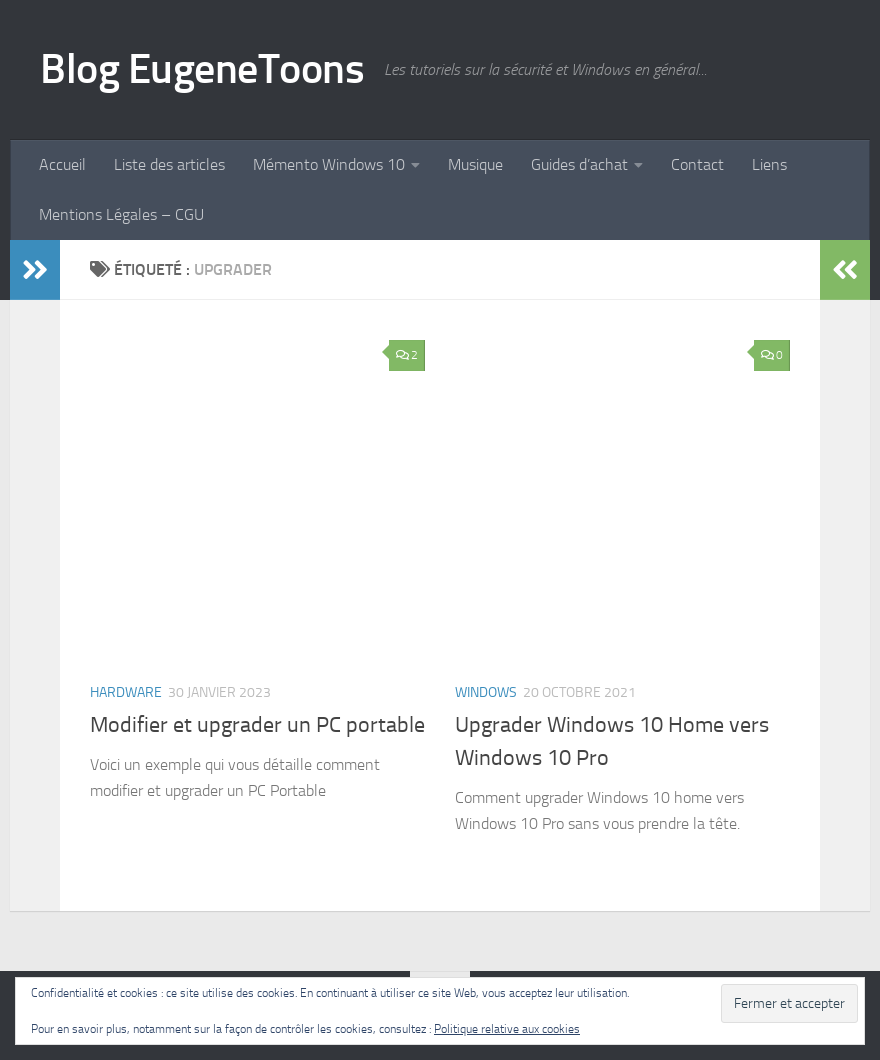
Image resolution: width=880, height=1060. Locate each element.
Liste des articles (169, 164)
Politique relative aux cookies (507, 1029)
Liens (769, 164)
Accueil (62, 164)
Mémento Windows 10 (329, 164)
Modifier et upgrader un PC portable (257, 725)
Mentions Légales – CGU (121, 214)
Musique (475, 164)
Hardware (126, 692)
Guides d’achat (579, 164)
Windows (486, 692)
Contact (697, 164)
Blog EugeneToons (202, 69)
